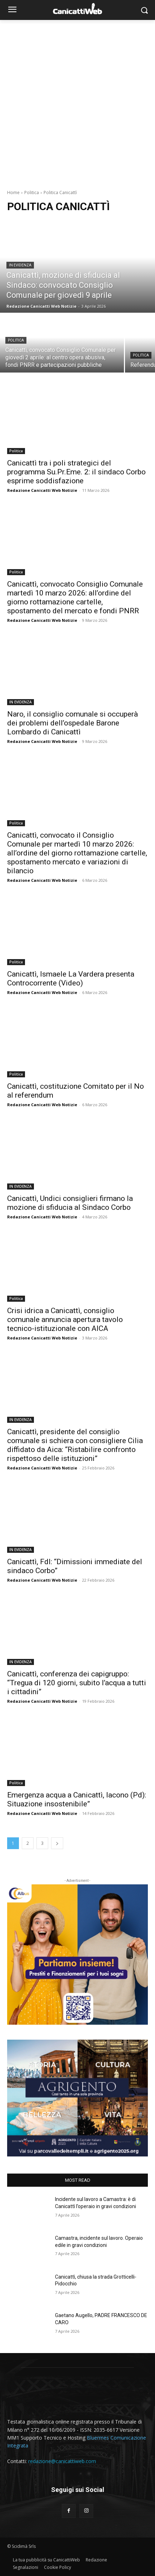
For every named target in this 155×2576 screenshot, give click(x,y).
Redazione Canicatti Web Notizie (42, 490)
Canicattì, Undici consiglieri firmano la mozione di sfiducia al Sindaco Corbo (70, 1203)
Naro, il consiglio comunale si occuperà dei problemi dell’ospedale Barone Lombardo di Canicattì (72, 723)
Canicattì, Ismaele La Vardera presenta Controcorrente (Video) (70, 978)
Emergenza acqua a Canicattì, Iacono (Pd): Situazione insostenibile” (76, 1799)
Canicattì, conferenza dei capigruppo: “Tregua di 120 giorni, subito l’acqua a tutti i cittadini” (76, 1683)
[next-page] (57, 1843)
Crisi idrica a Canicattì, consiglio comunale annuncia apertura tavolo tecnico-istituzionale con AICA (65, 1319)
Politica (31, 192)
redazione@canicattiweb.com (62, 2461)
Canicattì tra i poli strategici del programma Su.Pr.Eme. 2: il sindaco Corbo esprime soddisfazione (76, 472)
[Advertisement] (77, 101)
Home (13, 192)
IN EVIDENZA (20, 265)
